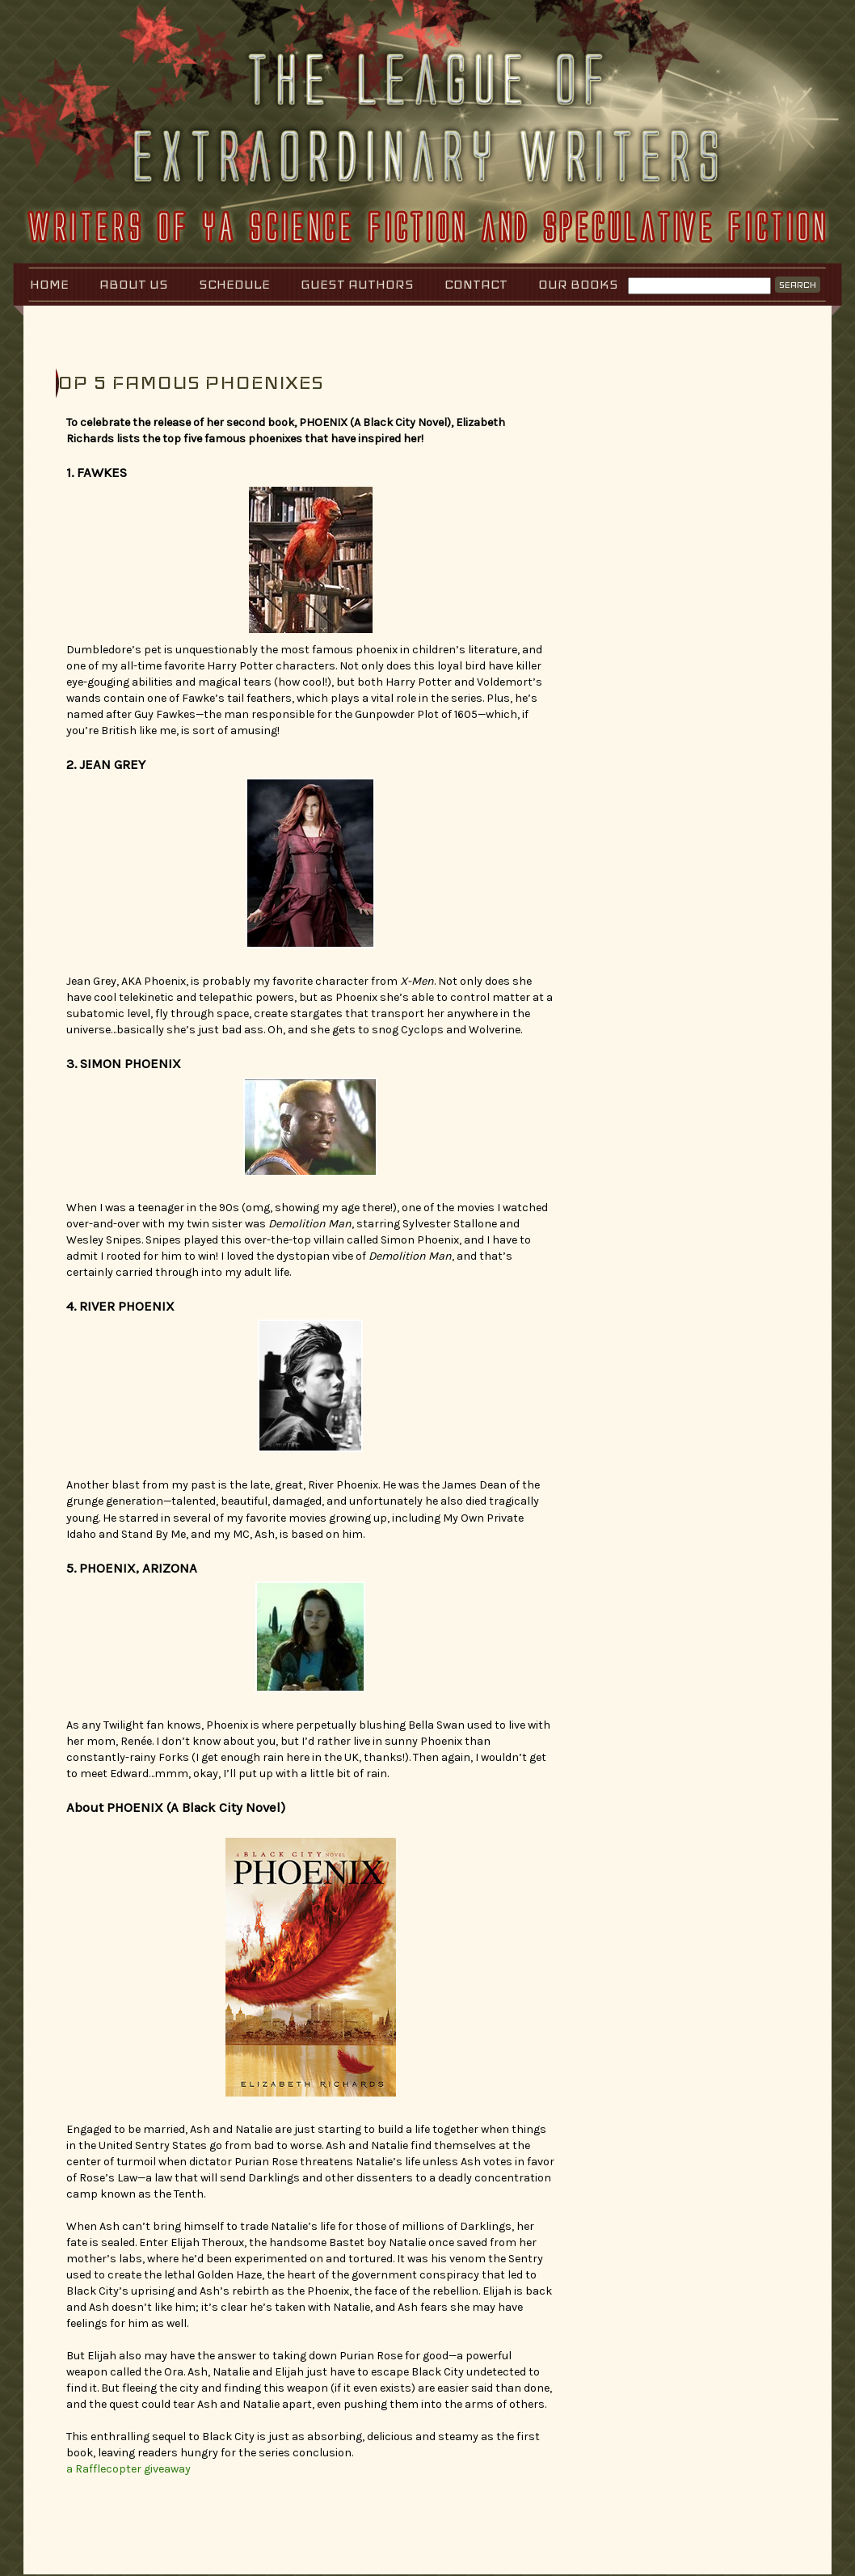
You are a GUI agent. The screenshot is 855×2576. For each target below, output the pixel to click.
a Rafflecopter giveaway (128, 2469)
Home (49, 284)
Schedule (234, 284)
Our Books (578, 284)
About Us (133, 284)
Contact (476, 284)
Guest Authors (357, 284)
